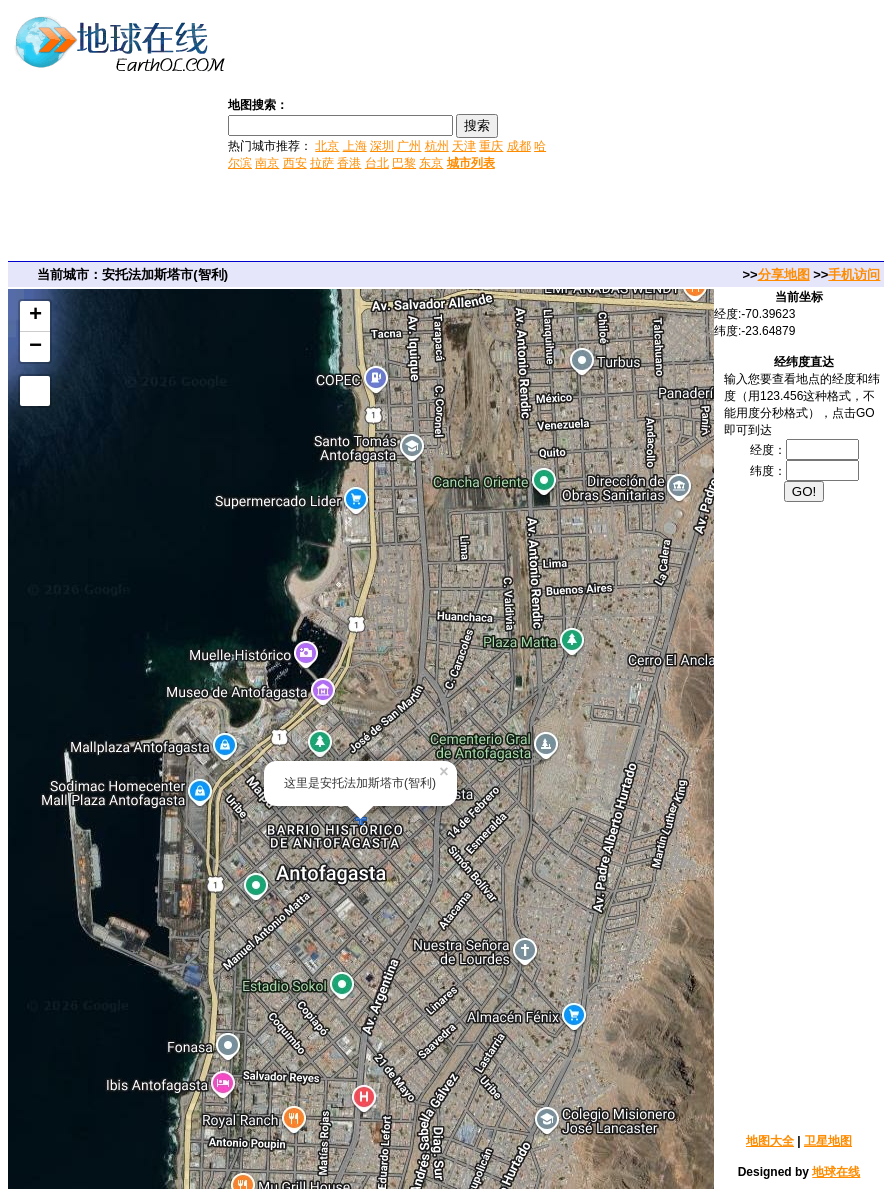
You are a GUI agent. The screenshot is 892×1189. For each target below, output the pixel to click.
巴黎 (404, 163)
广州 (409, 146)
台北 (377, 163)
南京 (267, 163)
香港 (349, 163)
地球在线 (836, 1172)
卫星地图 (828, 1141)
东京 (431, 163)
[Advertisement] (721, 133)
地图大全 (770, 1141)
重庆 (491, 146)
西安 (295, 163)
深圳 (382, 146)
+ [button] (35, 316)
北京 (327, 146)
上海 (355, 146)
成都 (519, 146)
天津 (464, 146)
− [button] (35, 347)
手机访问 (854, 274)
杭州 (437, 146)
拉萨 (322, 163)
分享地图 (784, 274)
